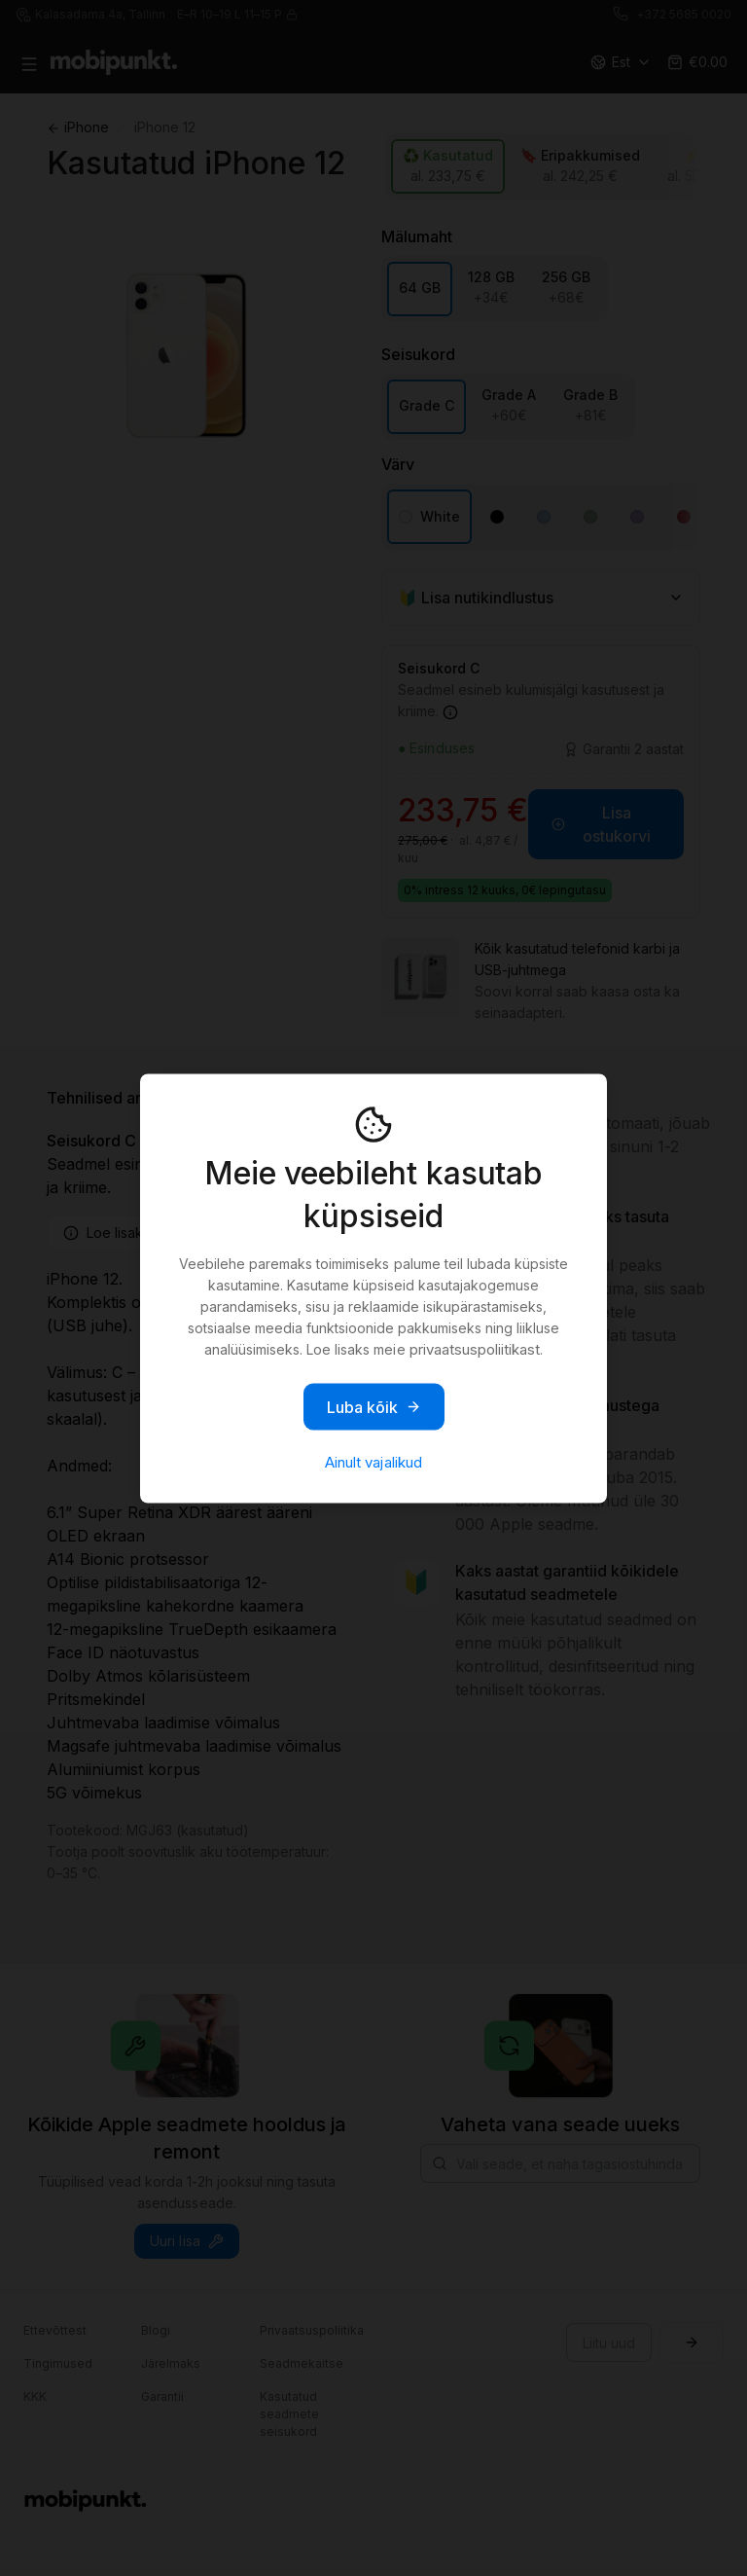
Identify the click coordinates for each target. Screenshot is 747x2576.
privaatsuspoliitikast (474, 1348)
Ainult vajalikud (373, 1461)
